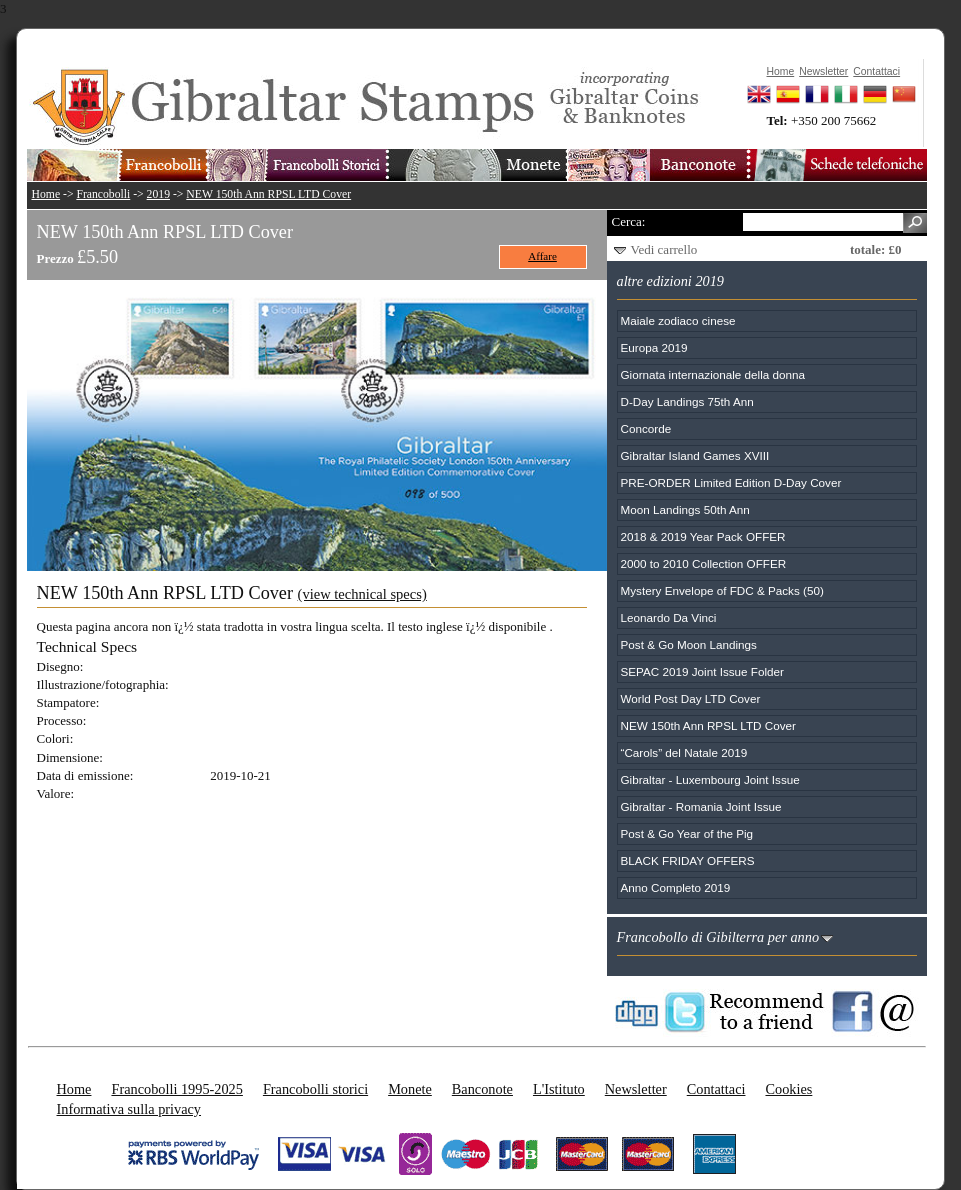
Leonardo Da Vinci (669, 617)
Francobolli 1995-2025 (176, 1089)
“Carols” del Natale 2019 (684, 752)
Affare (542, 256)
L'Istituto (559, 1089)
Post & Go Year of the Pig (687, 833)
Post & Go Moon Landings (689, 644)
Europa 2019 (654, 347)
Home (46, 194)
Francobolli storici (315, 1089)
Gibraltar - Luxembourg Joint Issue (710, 779)
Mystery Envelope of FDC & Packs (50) (722, 590)
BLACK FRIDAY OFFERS (688, 860)
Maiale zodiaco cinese (678, 320)
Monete (410, 1089)
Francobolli (103, 194)
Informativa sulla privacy (129, 1109)
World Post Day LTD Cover (691, 698)
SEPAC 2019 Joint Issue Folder (703, 671)
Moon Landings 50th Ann (685, 509)
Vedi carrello (664, 249)
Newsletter (636, 1089)
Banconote (482, 1089)
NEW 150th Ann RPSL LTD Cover (268, 194)
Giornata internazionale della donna (713, 374)
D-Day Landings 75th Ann (687, 401)
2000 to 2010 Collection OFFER (704, 563)
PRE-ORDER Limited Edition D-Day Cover (731, 482)
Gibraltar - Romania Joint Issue (701, 806)
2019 (158, 194)
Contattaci (716, 1089)
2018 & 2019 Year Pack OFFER (703, 536)
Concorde (646, 428)
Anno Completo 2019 (676, 887)
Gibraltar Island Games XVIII (695, 455)
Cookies (788, 1089)
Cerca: (629, 221)
